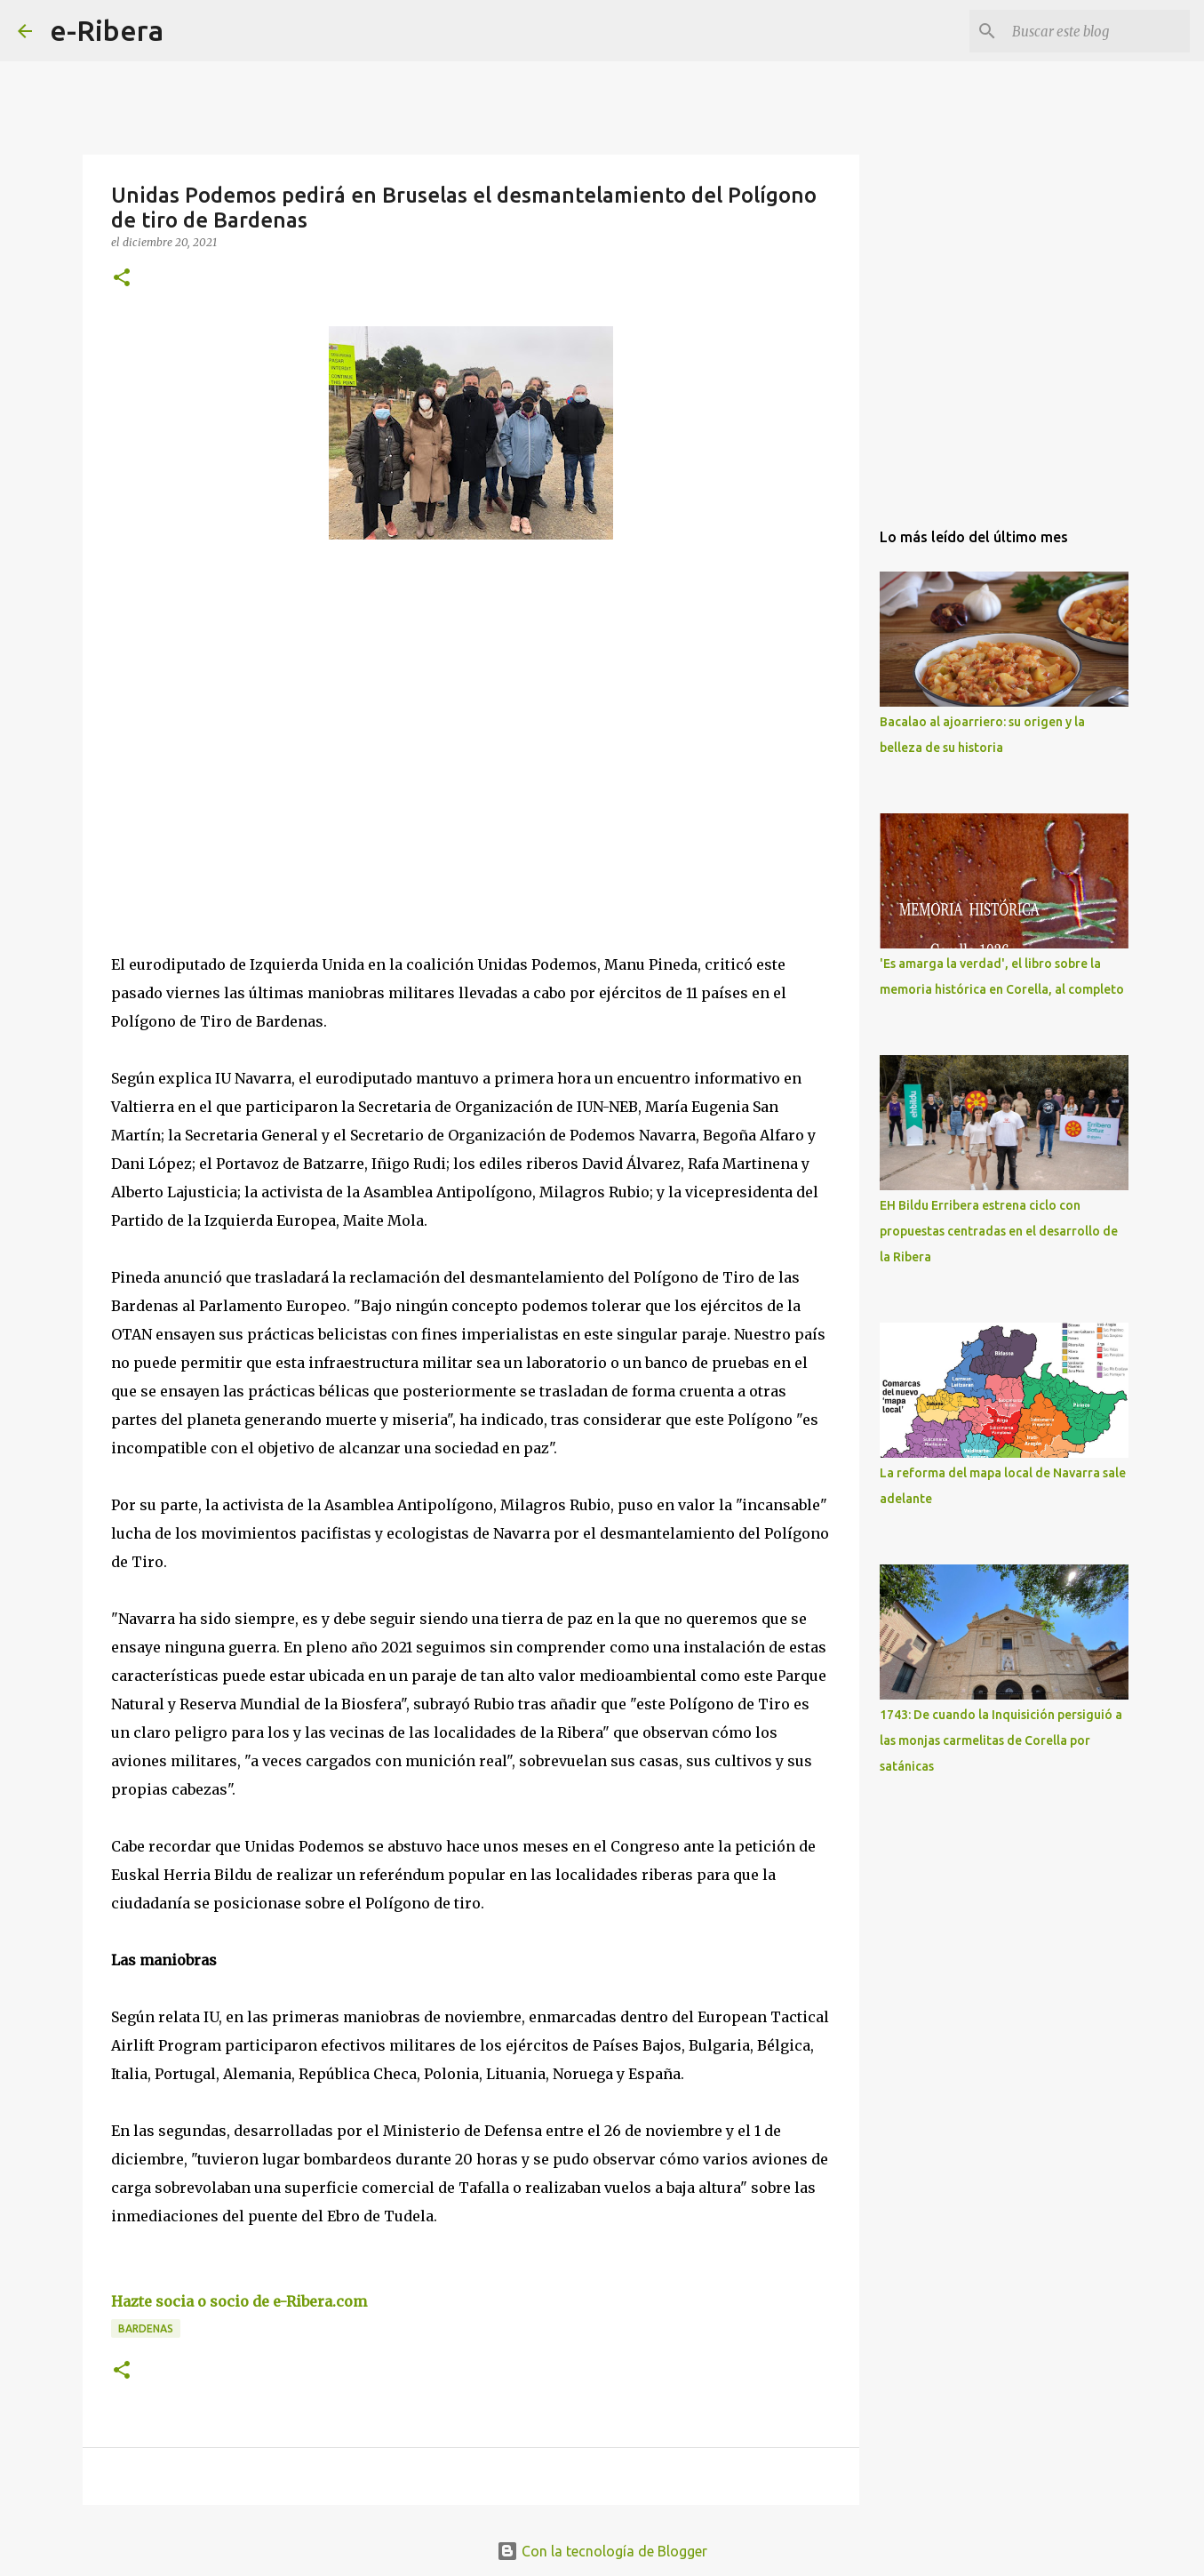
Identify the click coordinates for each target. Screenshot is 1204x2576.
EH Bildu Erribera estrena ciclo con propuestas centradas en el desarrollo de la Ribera (999, 1231)
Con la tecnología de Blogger (602, 2551)
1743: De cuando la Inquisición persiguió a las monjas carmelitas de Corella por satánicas (1001, 1740)
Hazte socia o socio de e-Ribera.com (239, 2301)
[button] (121, 279)
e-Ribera (106, 30)
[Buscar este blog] (1096, 31)
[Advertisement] (244, 716)
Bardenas (145, 2328)
